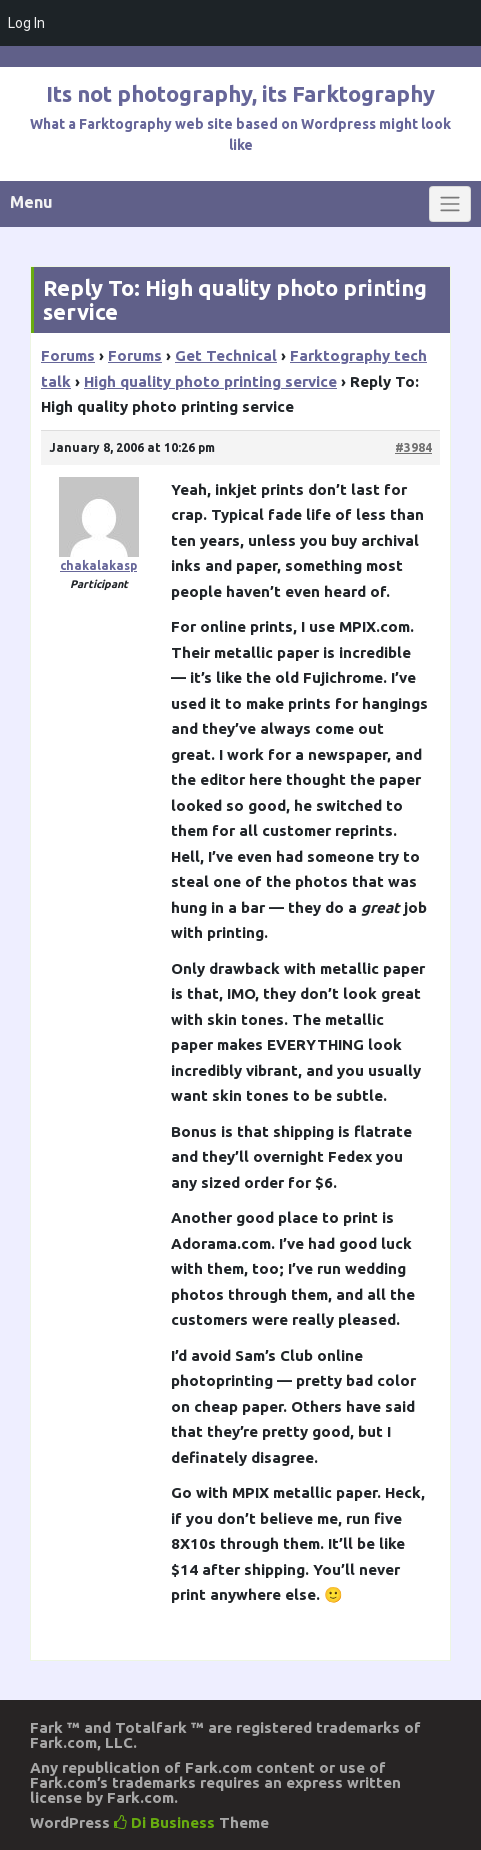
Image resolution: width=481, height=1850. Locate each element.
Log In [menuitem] (26, 23)
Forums (68, 355)
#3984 (413, 447)
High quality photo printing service (210, 381)
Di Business (164, 1822)
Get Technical (226, 355)
